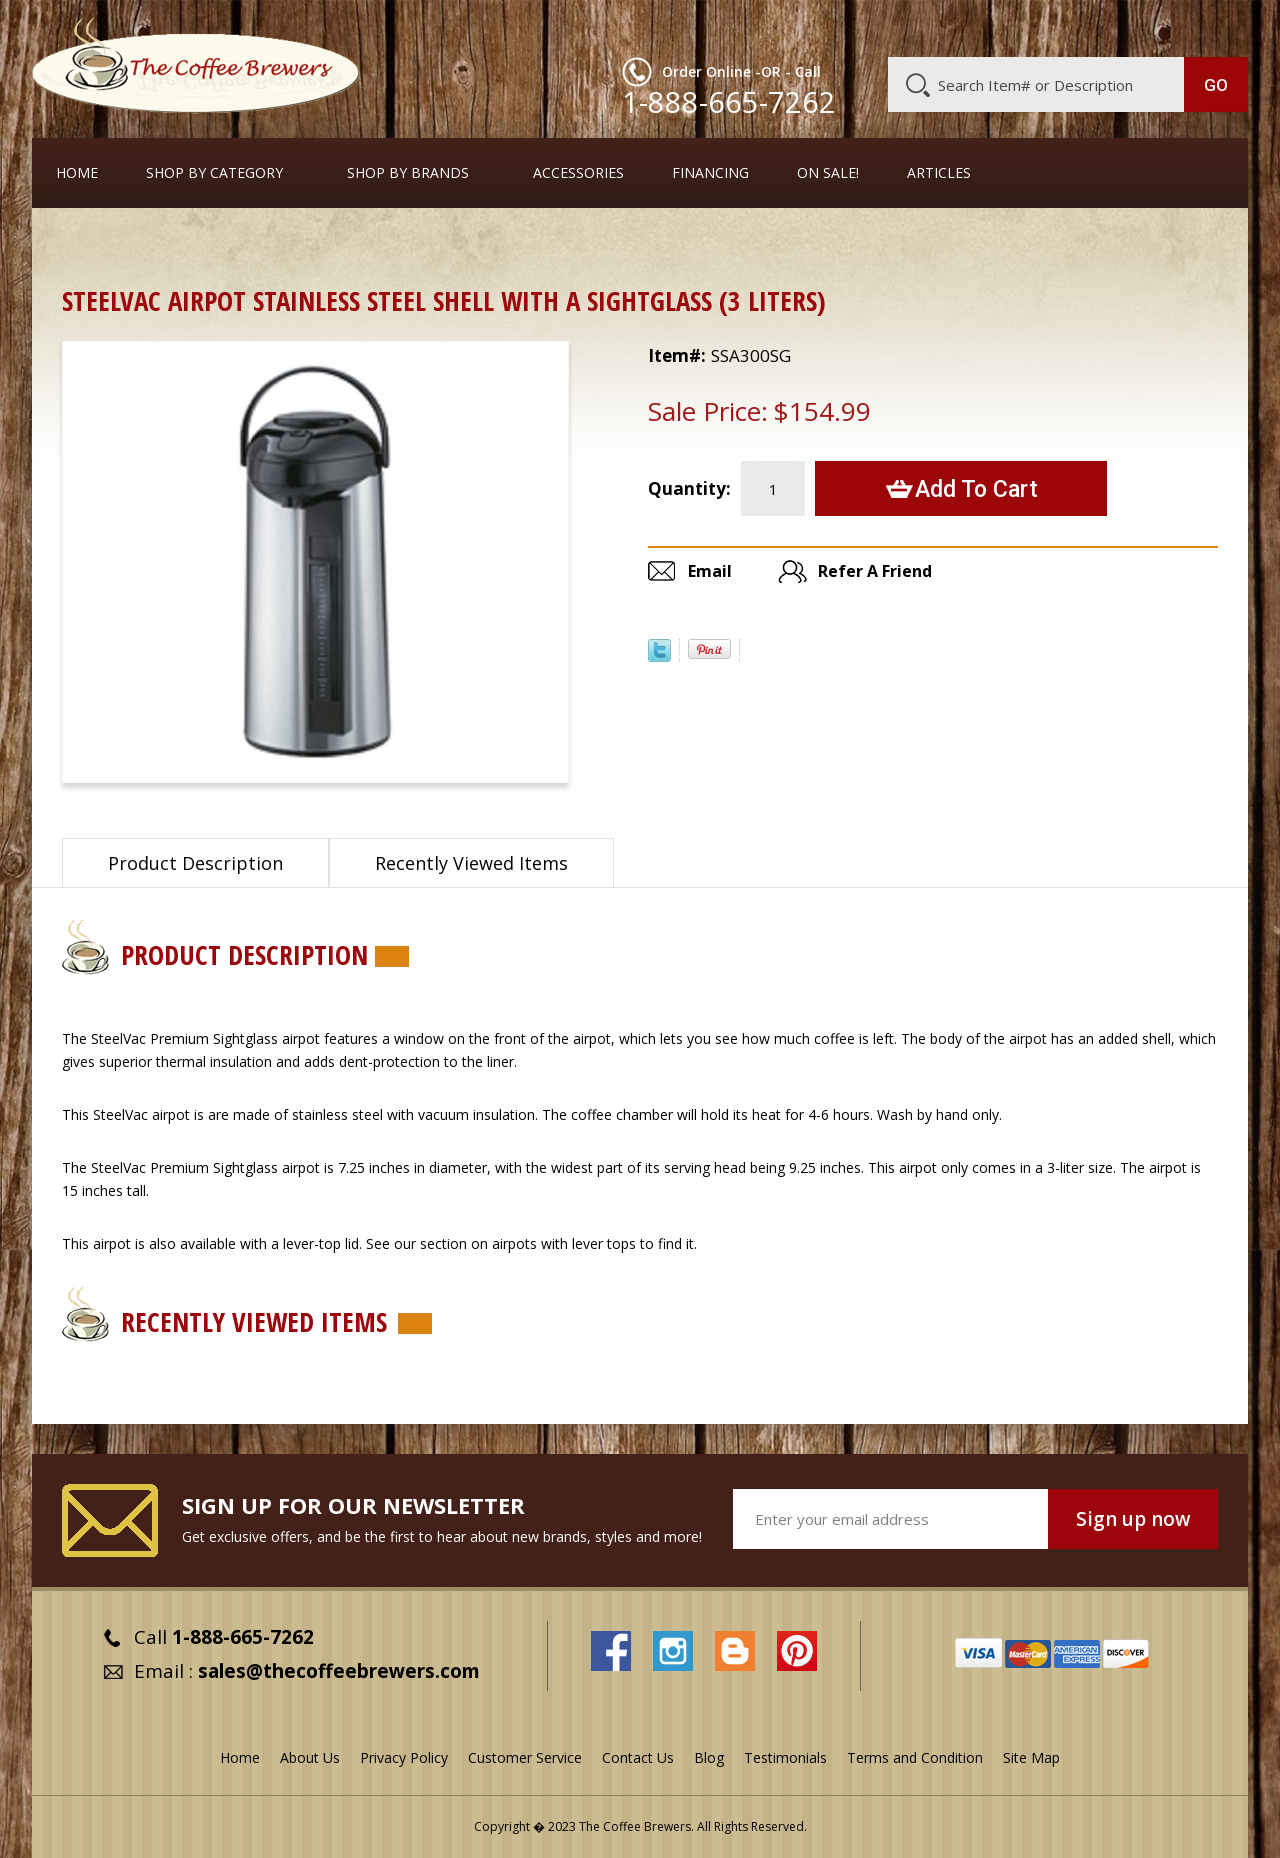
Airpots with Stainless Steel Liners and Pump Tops (415, 244)
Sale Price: (708, 411)
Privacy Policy (404, 1757)
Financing (710, 173)
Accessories (578, 173)
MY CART (1209, 25)
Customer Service (988, 27)
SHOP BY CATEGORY (214, 173)
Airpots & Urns (177, 244)
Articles (939, 173)
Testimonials (785, 1757)
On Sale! (828, 173)
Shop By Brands (408, 173)
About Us (883, 27)
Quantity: (689, 488)
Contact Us (638, 1757)
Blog (1078, 27)
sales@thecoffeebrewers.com (339, 1671)
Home (77, 173)
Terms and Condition (915, 1757)
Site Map (1031, 1757)
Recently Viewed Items (471, 863)
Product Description (195, 863)
